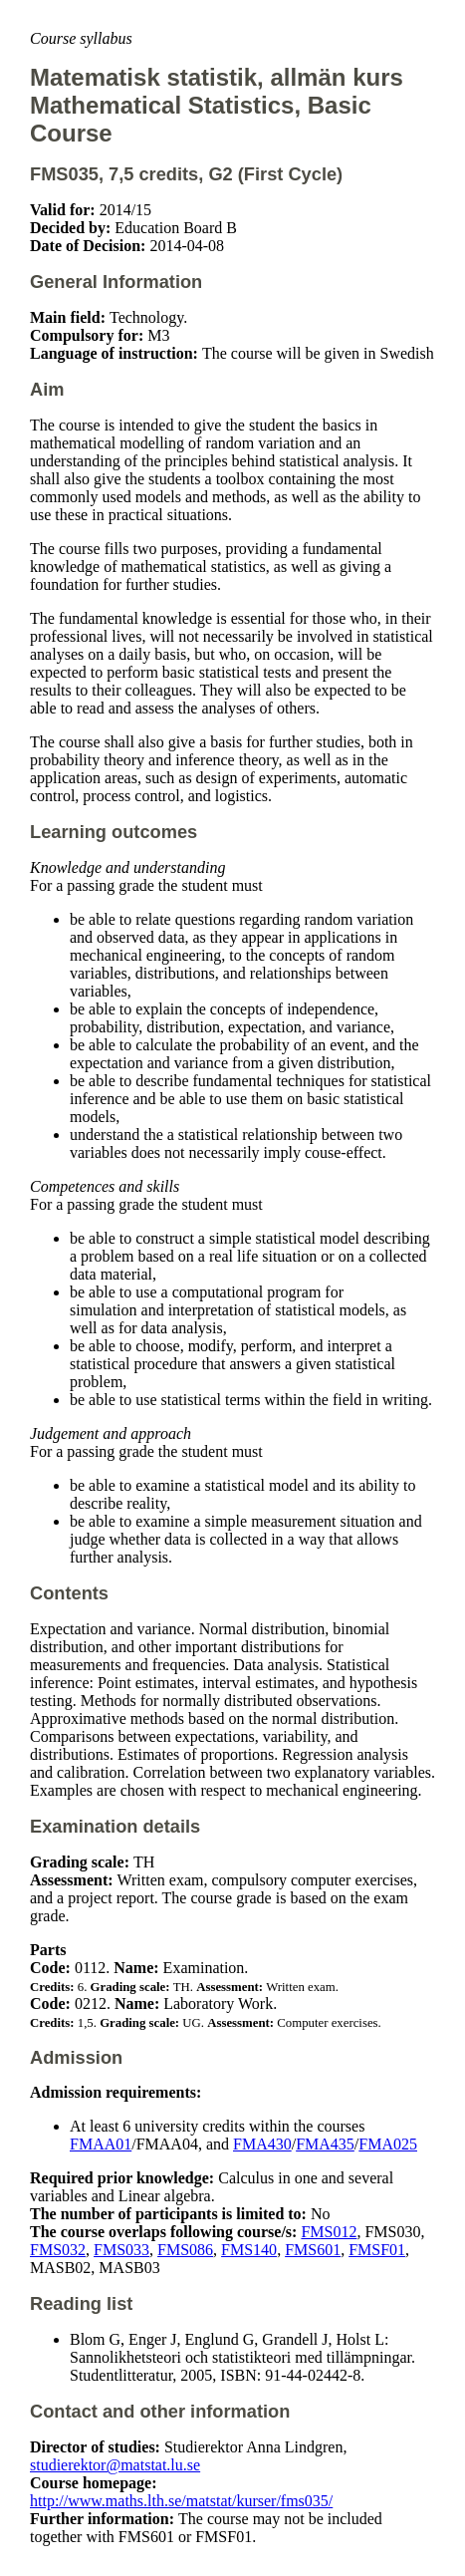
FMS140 (249, 2249)
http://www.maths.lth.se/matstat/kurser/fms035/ (181, 2500)
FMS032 (58, 2249)
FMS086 (185, 2249)
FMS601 (313, 2249)
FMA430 (262, 2144)
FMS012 (328, 2231)
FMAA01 (100, 2144)
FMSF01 (377, 2249)
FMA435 (325, 2144)
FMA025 (387, 2144)
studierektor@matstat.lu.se (115, 2464)
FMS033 (121, 2249)
